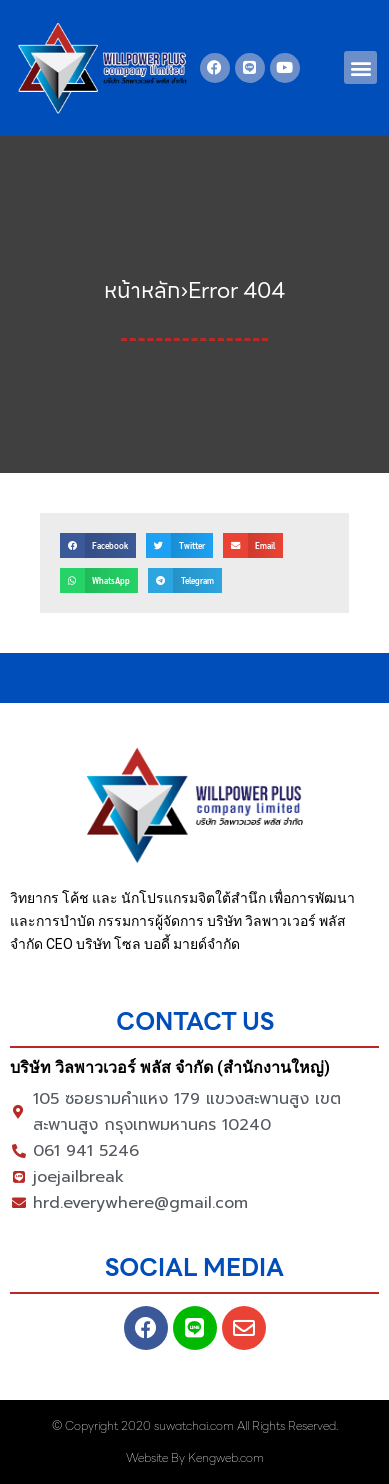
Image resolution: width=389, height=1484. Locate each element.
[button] (360, 67)
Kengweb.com (226, 1457)
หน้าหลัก (142, 290)
